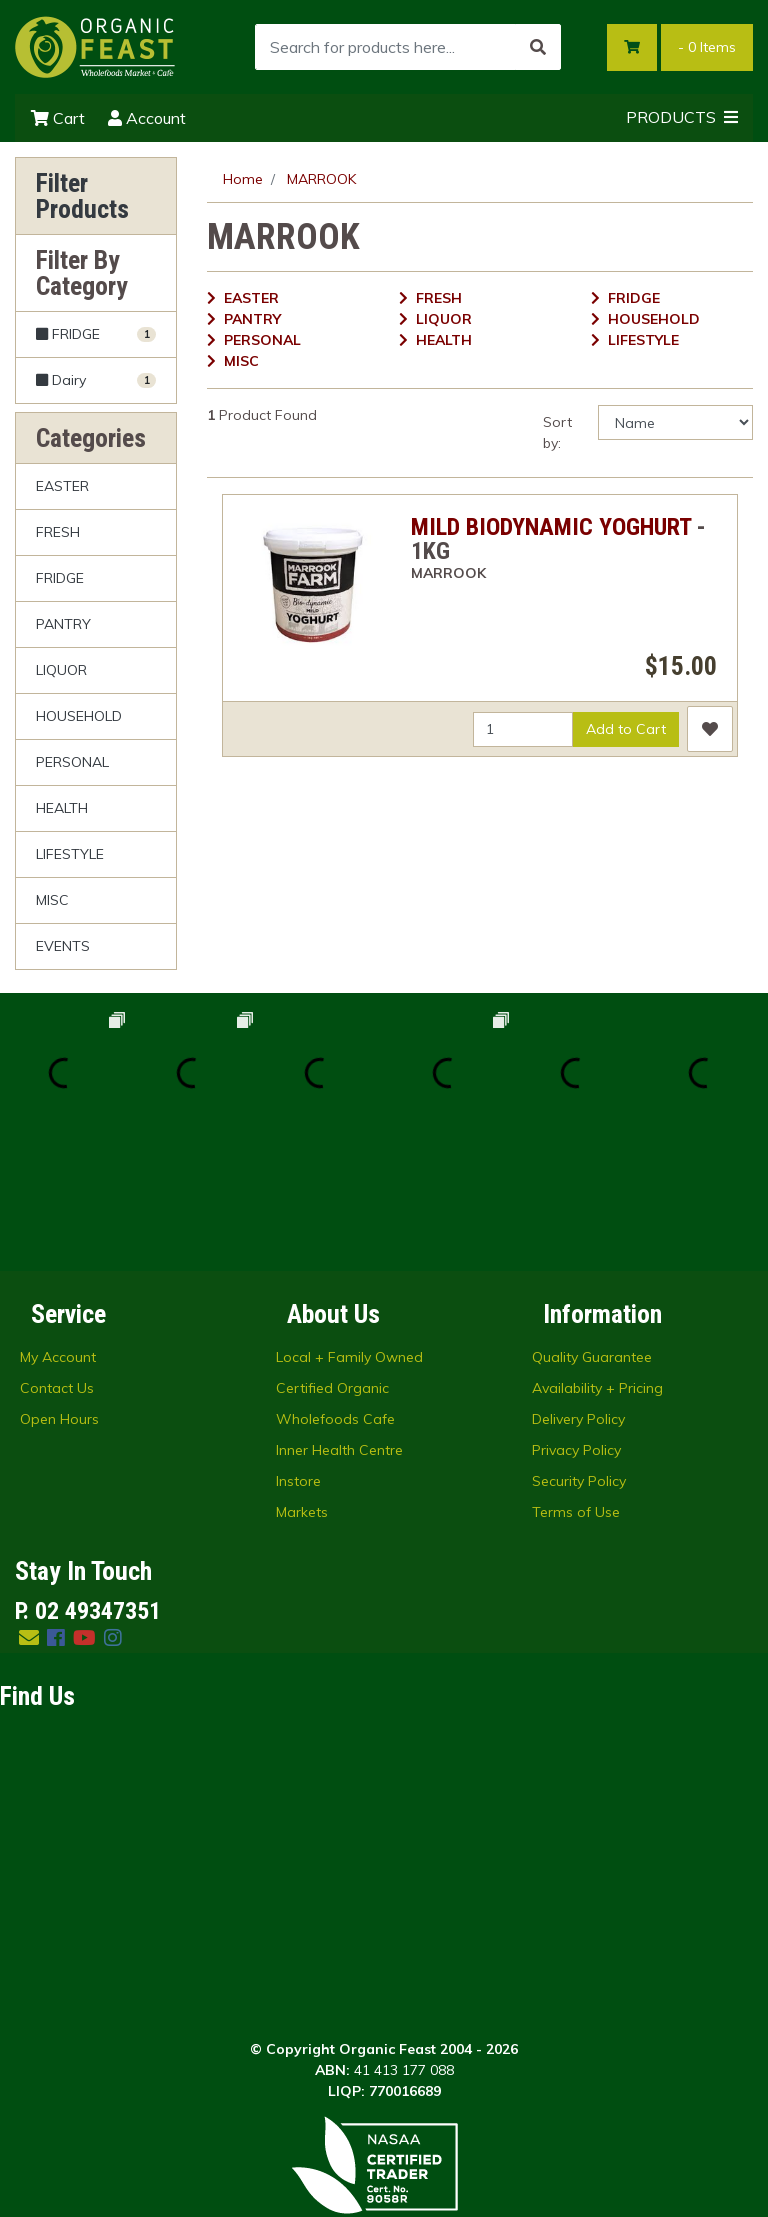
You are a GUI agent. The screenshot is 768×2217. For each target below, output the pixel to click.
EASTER (62, 486)
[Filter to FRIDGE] (96, 334)
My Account (58, 1229)
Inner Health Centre (339, 1322)
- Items (707, 47)
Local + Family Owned (349, 1229)
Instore (298, 1353)
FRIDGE (60, 578)
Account (147, 118)
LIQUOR (61, 670)
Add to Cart (626, 729)
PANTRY (63, 624)
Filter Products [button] (82, 196)
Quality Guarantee (592, 1229)
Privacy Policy (576, 1322)
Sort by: (557, 432)
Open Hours (59, 1291)
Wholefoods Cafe (335, 1291)
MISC (52, 900)
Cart (58, 118)
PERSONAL (72, 762)
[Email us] (29, 1509)
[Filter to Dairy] (96, 380)
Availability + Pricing (597, 1260)
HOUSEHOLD (79, 716)
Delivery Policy (578, 1291)
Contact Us (57, 1260)
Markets (302, 1384)
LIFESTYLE (70, 854)
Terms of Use (576, 1384)
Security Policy (579, 1353)
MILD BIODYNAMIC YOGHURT (551, 527)
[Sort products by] (675, 422)
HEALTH (62, 808)
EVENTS (63, 946)
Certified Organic (332, 1260)
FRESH (58, 532)
